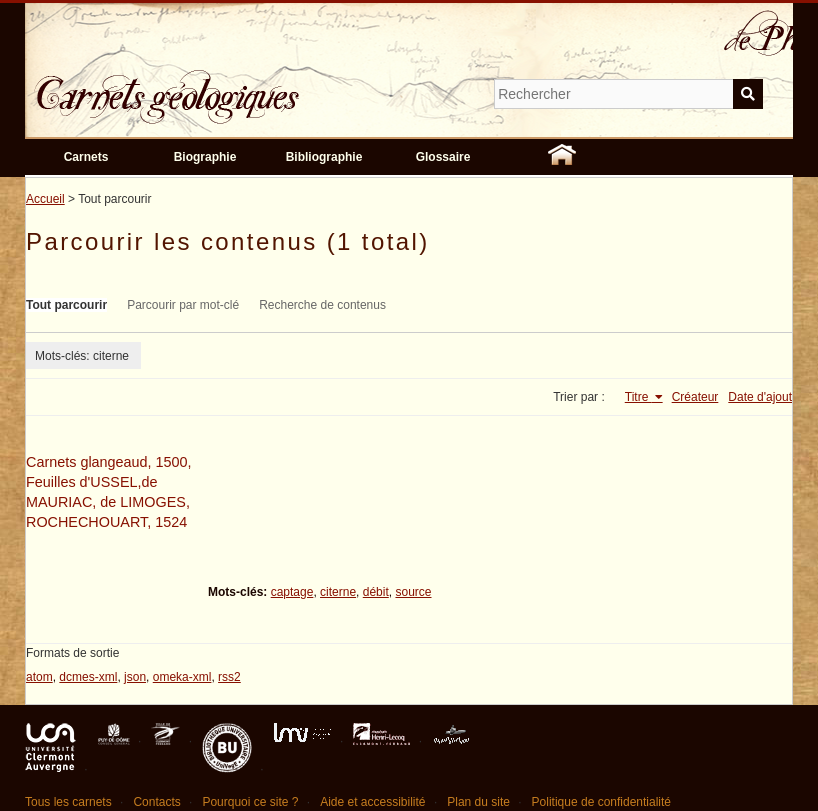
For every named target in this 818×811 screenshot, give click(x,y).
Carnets (86, 157)
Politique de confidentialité (601, 802)
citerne (338, 592)
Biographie (205, 157)
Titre (638, 397)
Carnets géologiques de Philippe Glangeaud (225, 84)
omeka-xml (182, 677)
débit (376, 592)
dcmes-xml (88, 677)
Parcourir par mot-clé (183, 305)
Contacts (156, 802)
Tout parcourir (66, 305)
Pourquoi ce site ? (250, 802)
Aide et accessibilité (372, 802)
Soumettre (748, 94)
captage (292, 592)
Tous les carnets (68, 802)
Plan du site (478, 802)
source (413, 592)
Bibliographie (324, 157)
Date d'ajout (760, 397)
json (135, 677)
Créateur (695, 397)
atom (39, 677)
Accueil (45, 199)
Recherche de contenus (322, 305)
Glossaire (443, 157)
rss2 (229, 677)
